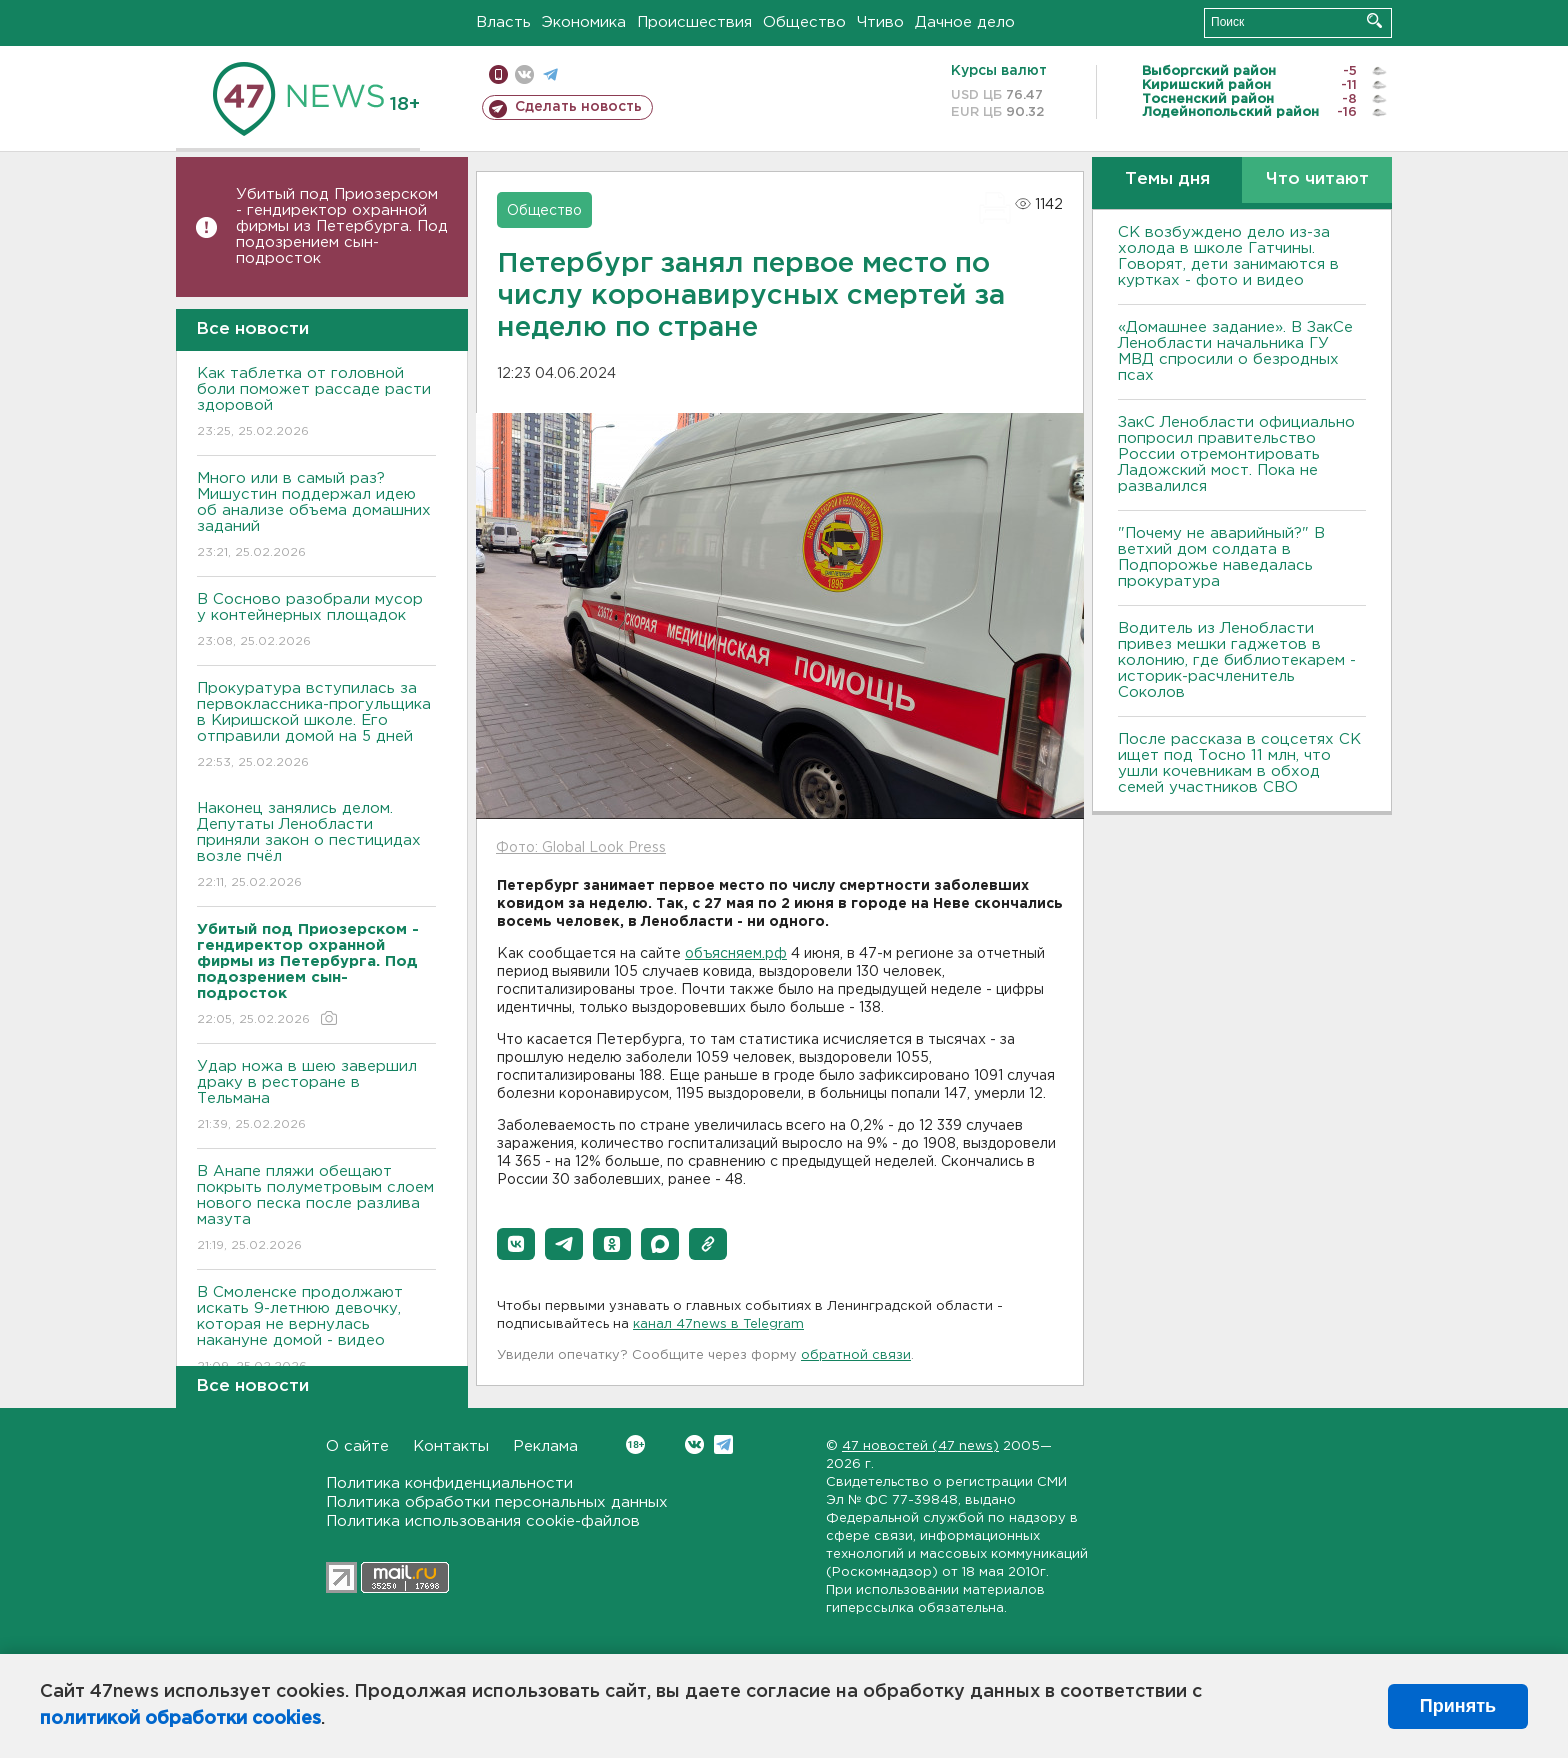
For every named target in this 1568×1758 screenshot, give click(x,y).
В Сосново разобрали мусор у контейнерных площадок (316, 621)
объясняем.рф (736, 954)
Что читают (1317, 179)
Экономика (584, 22)
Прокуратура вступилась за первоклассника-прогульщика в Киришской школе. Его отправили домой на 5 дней (316, 726)
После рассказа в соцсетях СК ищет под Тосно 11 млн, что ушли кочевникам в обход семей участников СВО (1239, 763)
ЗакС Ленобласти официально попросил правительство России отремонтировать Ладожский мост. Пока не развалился (1236, 454)
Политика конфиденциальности (449, 1483)
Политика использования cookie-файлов (483, 1521)
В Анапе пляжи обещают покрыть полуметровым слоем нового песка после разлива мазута (316, 1209)
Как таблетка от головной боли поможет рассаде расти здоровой (316, 403)
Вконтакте (635, 1444)
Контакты (451, 1446)
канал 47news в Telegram (718, 1324)
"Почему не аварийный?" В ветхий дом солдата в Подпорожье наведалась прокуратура (1221, 557)
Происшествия (694, 22)
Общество (804, 22)
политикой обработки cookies (180, 1719)
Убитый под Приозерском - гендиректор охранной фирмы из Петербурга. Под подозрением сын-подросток (342, 226)
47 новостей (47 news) (920, 1446)
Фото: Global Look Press (581, 848)
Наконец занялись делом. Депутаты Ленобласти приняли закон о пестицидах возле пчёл (316, 846)
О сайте (357, 1446)
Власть (503, 22)
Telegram (723, 1444)
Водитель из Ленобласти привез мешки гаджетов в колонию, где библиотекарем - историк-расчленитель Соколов (1237, 660)
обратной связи (856, 1355)
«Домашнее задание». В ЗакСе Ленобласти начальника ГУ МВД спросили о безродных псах (1235, 351)
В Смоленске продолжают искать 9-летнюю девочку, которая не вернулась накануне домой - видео (316, 1330)
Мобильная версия (498, 74)
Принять (1458, 1706)
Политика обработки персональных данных (497, 1502)
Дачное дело (965, 22)
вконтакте (524, 74)
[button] (516, 1244)
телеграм (550, 74)
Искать (1374, 20)
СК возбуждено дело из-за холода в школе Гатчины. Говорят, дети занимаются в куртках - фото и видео (1228, 256)
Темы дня (1167, 179)
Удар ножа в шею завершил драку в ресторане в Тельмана (316, 1096)
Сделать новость (578, 107)
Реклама (545, 1446)
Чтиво (880, 22)
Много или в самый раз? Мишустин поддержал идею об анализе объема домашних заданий (316, 516)
